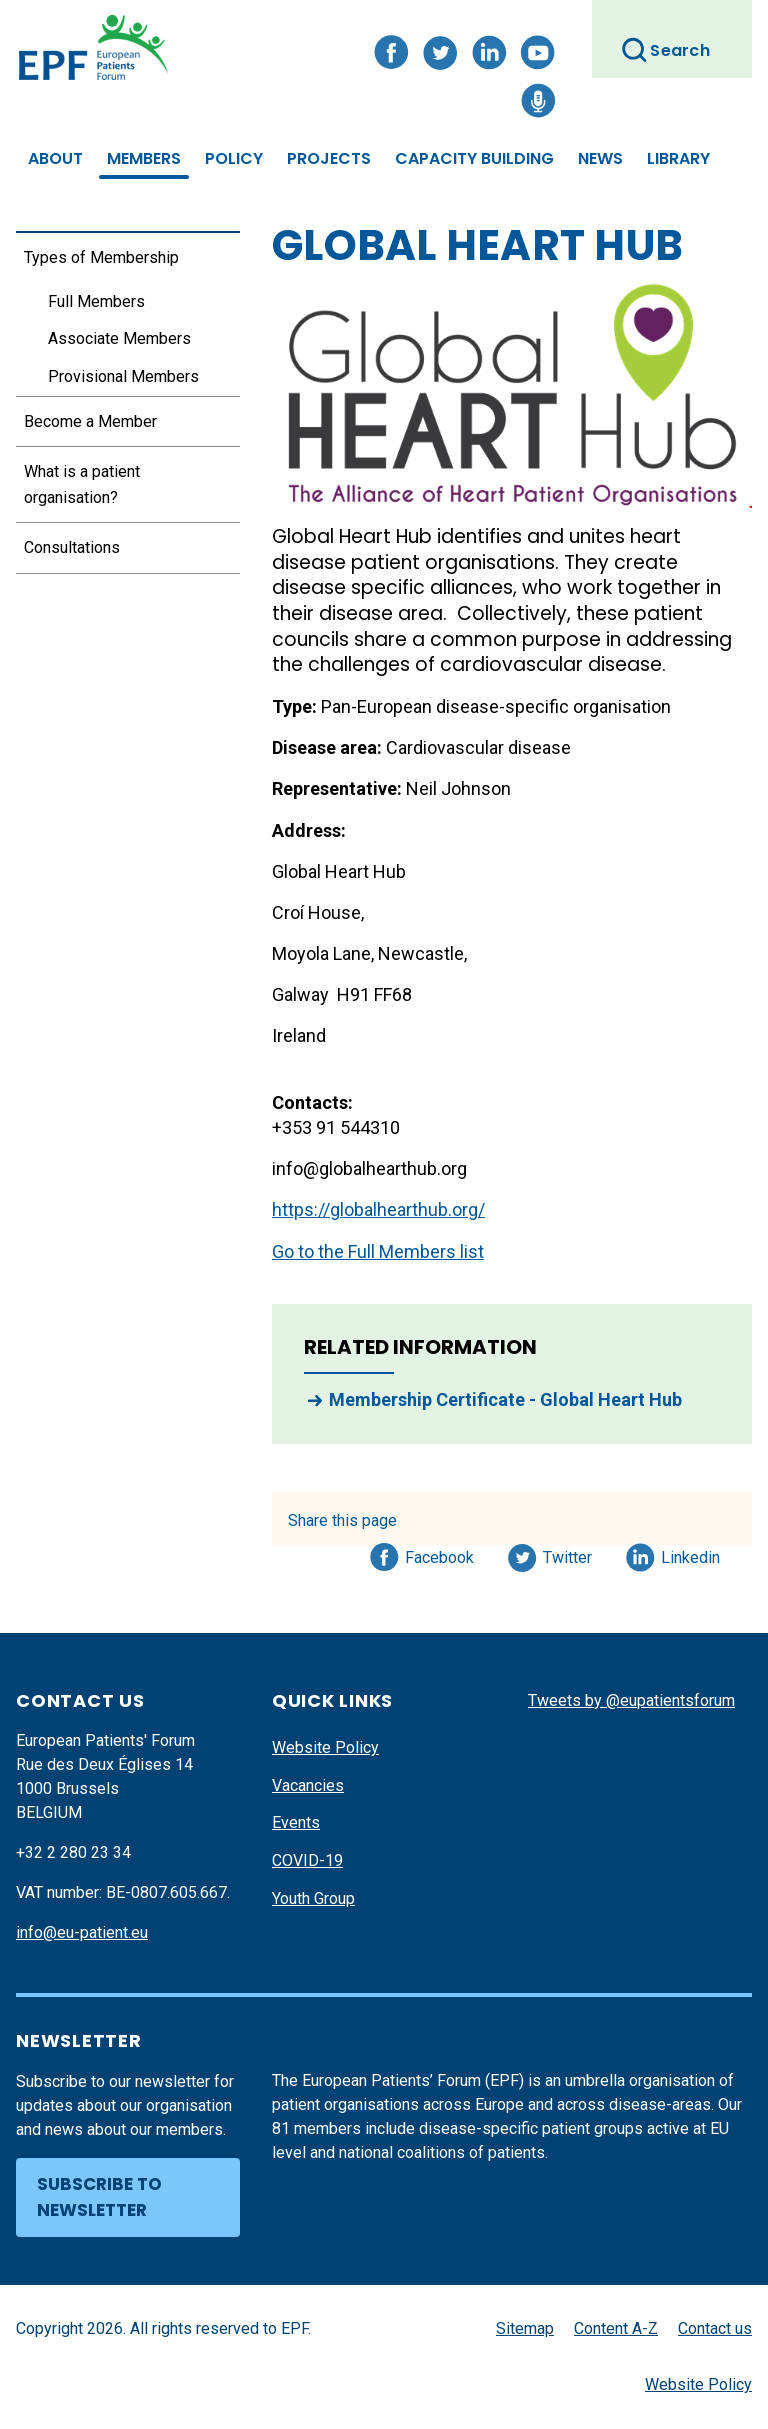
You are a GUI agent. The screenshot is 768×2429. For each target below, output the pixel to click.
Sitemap (525, 2328)
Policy (234, 158)
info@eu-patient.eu (82, 1932)
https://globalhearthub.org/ (378, 1209)
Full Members (96, 301)
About (55, 158)
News (600, 158)
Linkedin (691, 1554)
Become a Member (90, 421)
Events (296, 1822)
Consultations (72, 547)
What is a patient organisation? (82, 484)
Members (144, 158)
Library (678, 158)
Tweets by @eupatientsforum (631, 1700)
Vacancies (308, 1785)
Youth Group (313, 1898)
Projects (329, 158)
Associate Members (119, 338)
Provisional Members (123, 376)
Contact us (715, 2328)
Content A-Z (616, 2328)
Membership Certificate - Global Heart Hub (505, 1399)
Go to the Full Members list (378, 1251)
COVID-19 (307, 1860)
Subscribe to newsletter (99, 2197)
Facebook (439, 1554)
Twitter (573, 1554)
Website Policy (325, 1747)
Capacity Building (474, 158)
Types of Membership (101, 257)
